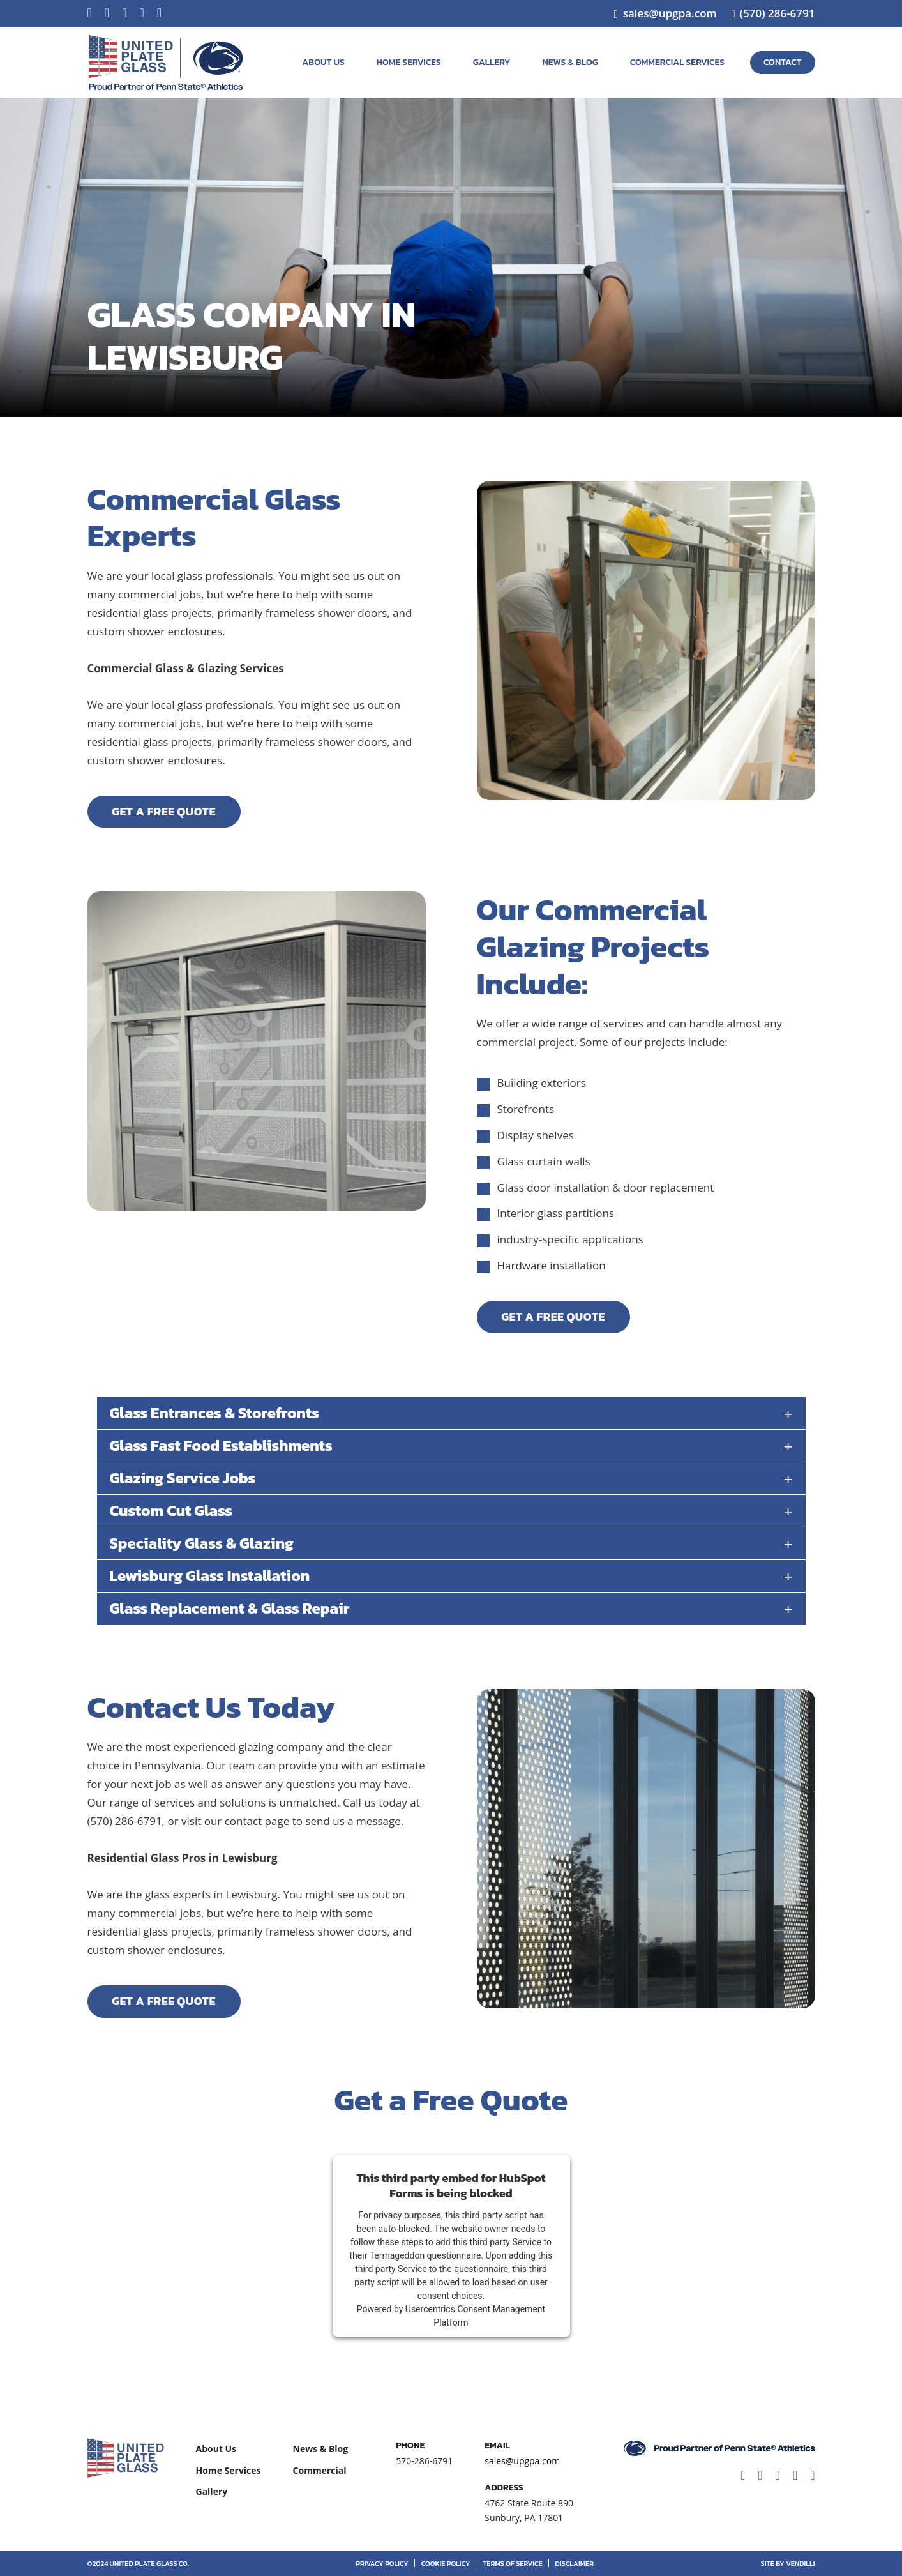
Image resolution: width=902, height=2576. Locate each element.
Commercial (320, 2470)
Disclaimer (574, 2563)
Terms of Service (512, 2563)
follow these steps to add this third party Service (445, 2242)
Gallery (492, 62)
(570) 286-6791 (777, 13)
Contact (782, 62)
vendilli (800, 2563)
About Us (323, 62)
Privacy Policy (382, 2563)
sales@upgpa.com (670, 13)
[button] (451, 1413)
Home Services (409, 62)
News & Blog (570, 62)
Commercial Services (677, 62)
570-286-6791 (424, 2461)
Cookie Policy (445, 2563)
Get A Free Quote (164, 811)
